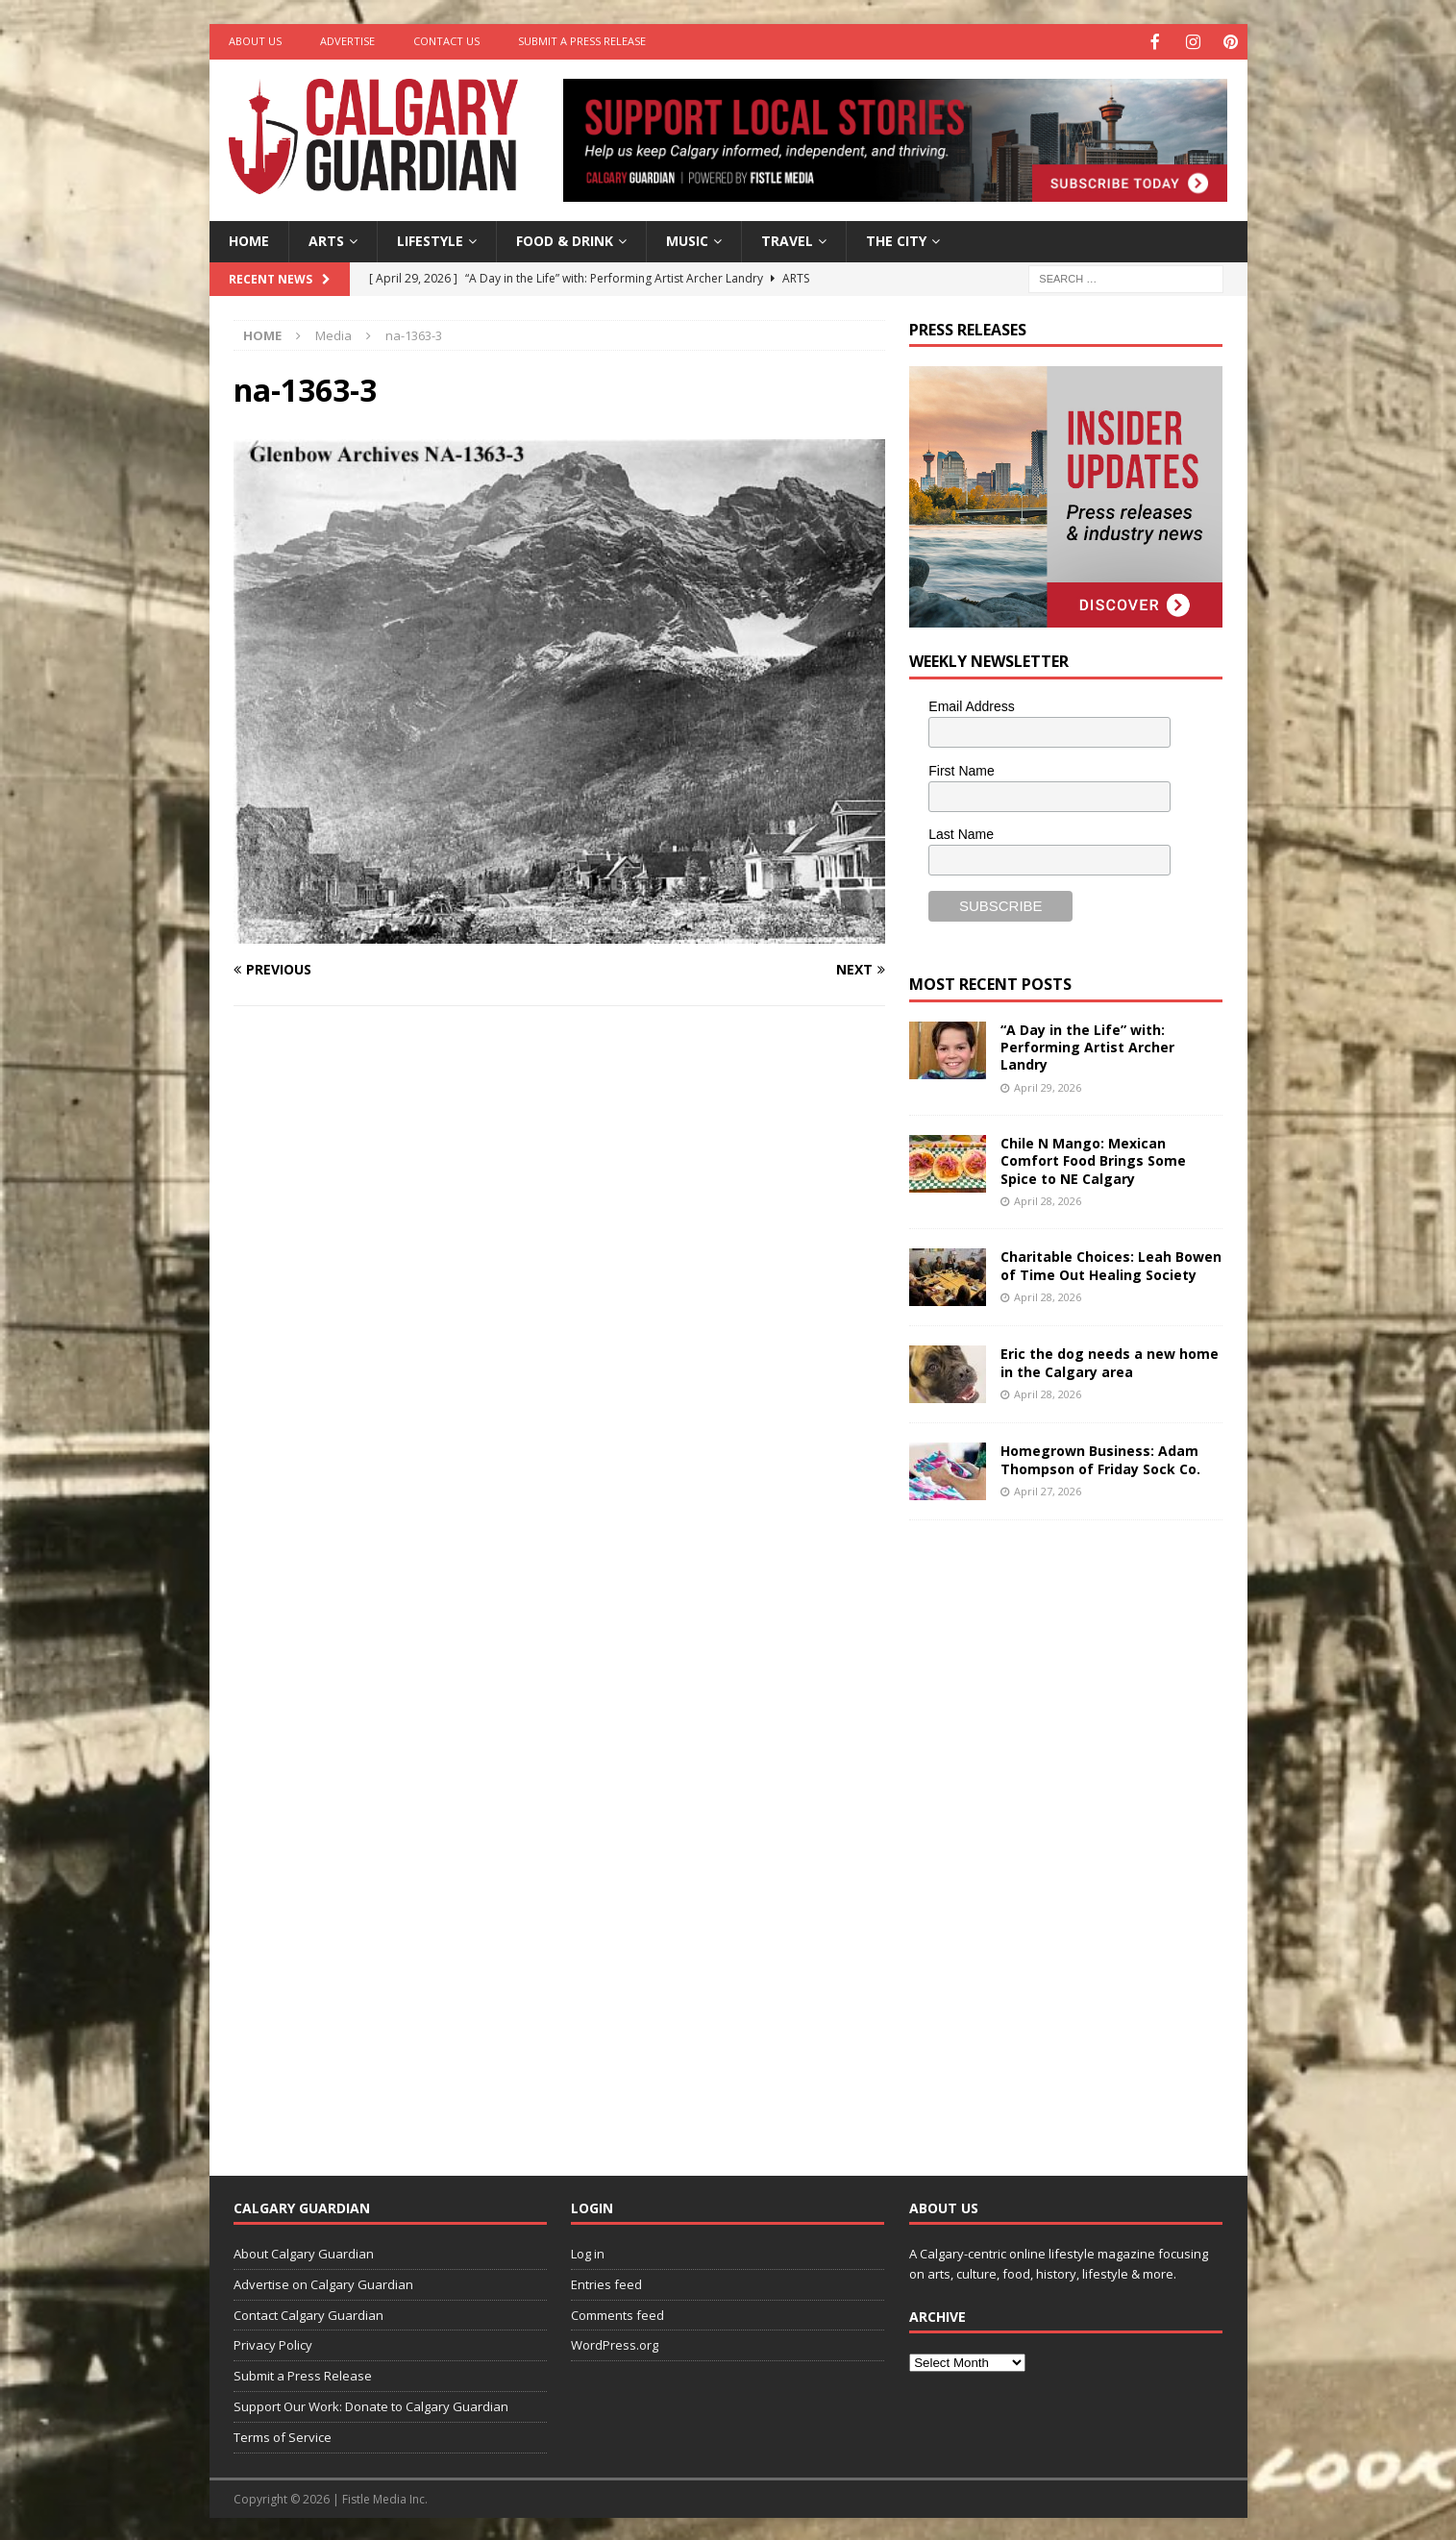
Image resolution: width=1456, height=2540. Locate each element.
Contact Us (446, 41)
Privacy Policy (273, 2343)
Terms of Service (283, 2435)
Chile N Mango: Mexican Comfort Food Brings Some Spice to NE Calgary (1093, 1158)
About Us (255, 41)
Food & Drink (564, 239)
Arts (326, 239)
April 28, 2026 (1047, 1199)
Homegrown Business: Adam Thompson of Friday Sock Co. (1100, 1457)
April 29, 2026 (1047, 1085)
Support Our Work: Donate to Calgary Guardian (371, 2404)
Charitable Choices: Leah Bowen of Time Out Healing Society (1111, 1263)
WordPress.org (614, 2343)
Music (687, 239)
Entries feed (606, 2282)
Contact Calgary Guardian (308, 2313)
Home (249, 239)
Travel (787, 239)
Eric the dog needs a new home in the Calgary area (1109, 1360)
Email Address (971, 704)
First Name (961, 769)
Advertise (347, 41)
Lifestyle (430, 239)
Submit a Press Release (582, 41)
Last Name (961, 832)
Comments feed (617, 2313)
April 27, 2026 (1047, 1489)
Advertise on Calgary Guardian (323, 2282)
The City (896, 239)
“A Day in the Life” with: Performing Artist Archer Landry (1087, 1045)
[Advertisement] (1053, 1830)
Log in (588, 2251)
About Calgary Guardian (304, 2251)
